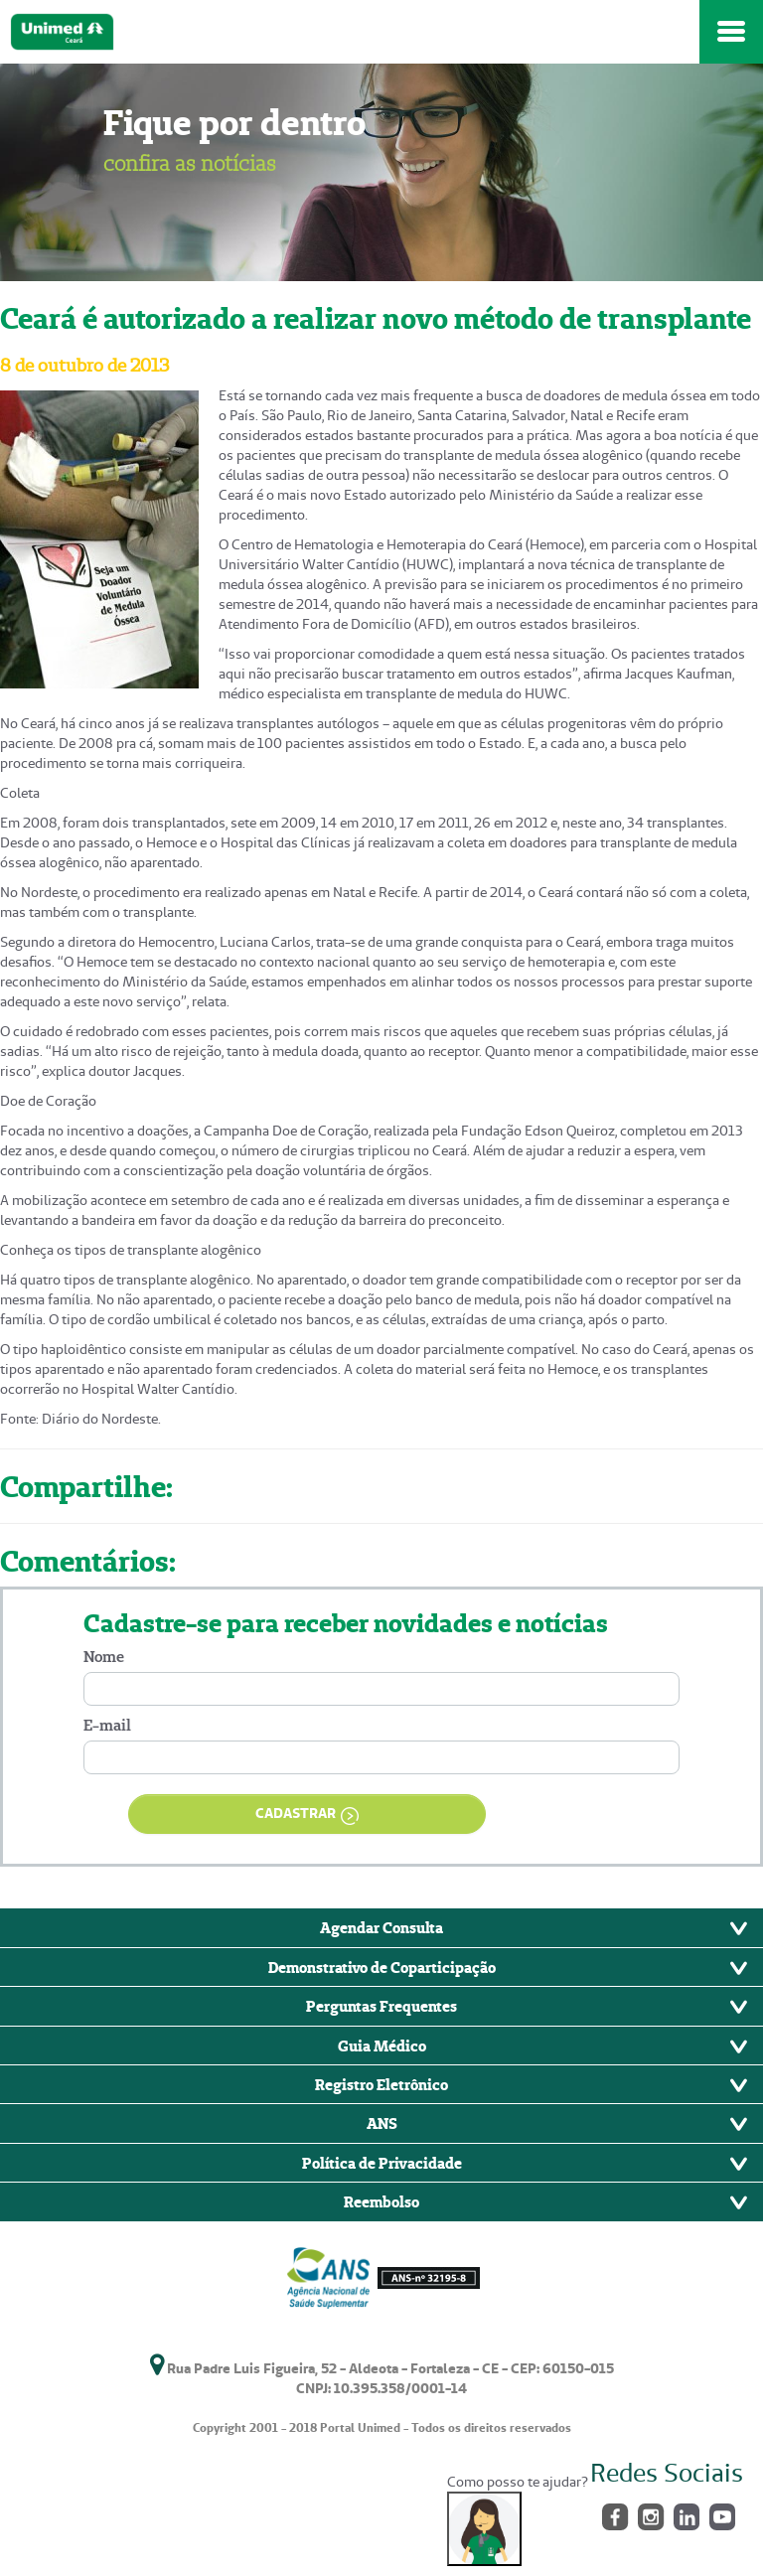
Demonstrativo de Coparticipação (382, 1967)
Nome (103, 1656)
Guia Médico (382, 2045)
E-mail (107, 1725)
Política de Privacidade (382, 2163)
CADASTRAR (307, 1814)
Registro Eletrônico (381, 2084)
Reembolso (381, 2201)
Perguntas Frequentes (381, 2006)
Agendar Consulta (381, 1927)
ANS (382, 2123)
